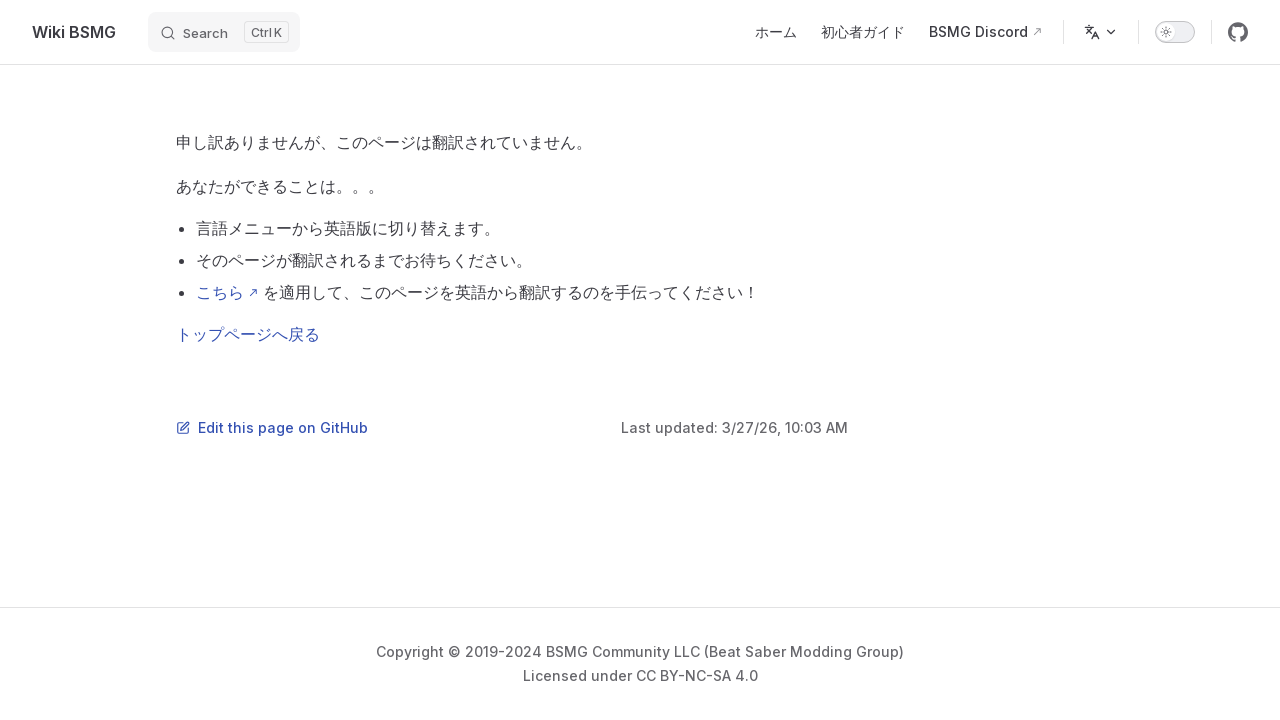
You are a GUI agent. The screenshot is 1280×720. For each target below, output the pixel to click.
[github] (1238, 32)
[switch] (1175, 32)
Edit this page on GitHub (272, 427)
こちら (220, 292)
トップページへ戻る (248, 334)
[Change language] (1101, 32)
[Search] (224, 32)
